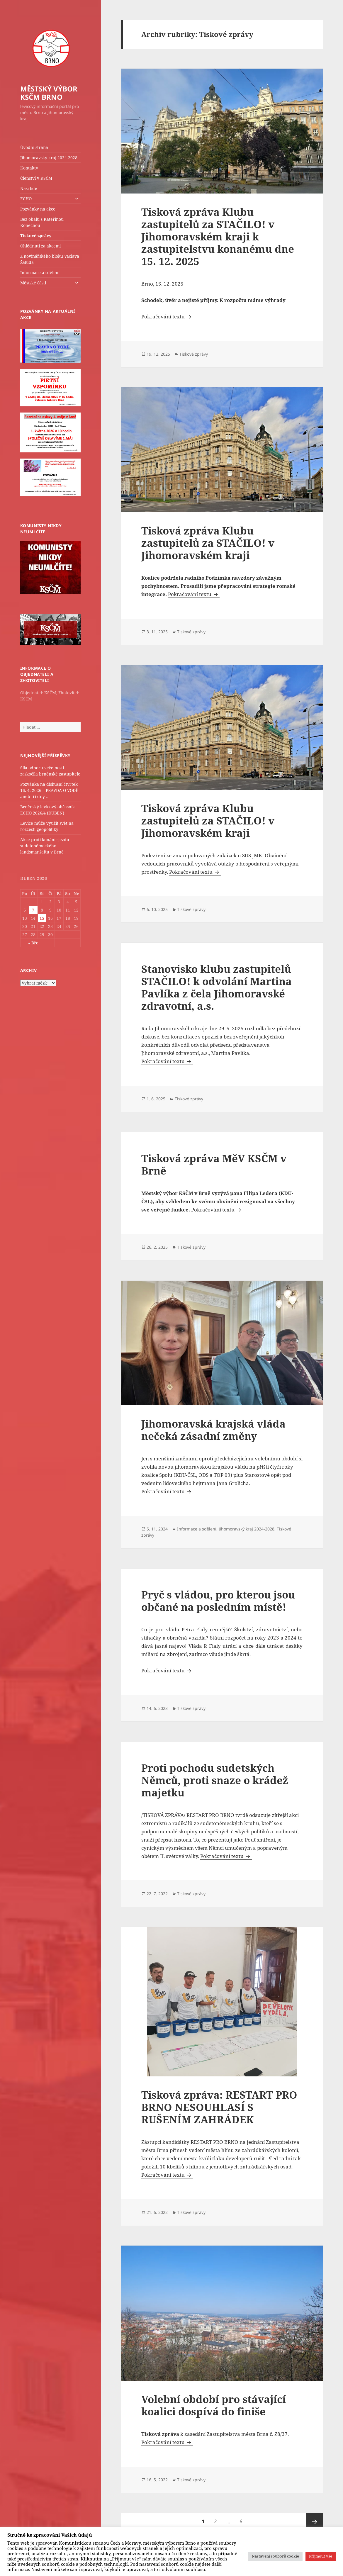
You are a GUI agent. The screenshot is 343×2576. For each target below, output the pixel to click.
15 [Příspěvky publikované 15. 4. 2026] (42, 918)
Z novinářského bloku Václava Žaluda (49, 259)
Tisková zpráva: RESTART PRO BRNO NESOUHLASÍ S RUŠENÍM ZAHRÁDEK (219, 2107)
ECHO (26, 198)
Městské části (33, 283)
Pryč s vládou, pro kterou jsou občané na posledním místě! (218, 1601)
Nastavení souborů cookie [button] (275, 2556)
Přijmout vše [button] (320, 2556)
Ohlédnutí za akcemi (40, 246)
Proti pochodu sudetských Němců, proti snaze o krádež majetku (214, 1780)
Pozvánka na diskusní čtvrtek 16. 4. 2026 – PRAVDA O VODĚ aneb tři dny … (49, 790)
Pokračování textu (167, 316)
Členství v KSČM (36, 178)
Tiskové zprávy (35, 235)
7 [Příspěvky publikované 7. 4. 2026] (33, 910)
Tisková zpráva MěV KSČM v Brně (213, 1164)
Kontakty (29, 168)
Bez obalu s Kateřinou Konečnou (42, 222)
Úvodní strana (34, 147)
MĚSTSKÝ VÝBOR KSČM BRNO (48, 93)
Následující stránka (314, 2521)
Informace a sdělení (40, 272)
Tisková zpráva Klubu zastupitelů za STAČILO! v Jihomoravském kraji (207, 543)
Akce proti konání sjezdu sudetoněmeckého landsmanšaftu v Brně (44, 846)
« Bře (33, 943)
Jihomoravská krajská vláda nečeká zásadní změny (213, 1430)
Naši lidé (28, 188)
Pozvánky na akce (37, 209)
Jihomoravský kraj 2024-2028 (48, 157)
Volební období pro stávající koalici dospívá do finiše (213, 2405)
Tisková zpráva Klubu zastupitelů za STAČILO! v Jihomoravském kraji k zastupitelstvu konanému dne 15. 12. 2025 (217, 236)
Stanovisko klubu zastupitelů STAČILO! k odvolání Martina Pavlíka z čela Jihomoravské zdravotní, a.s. (216, 987)
